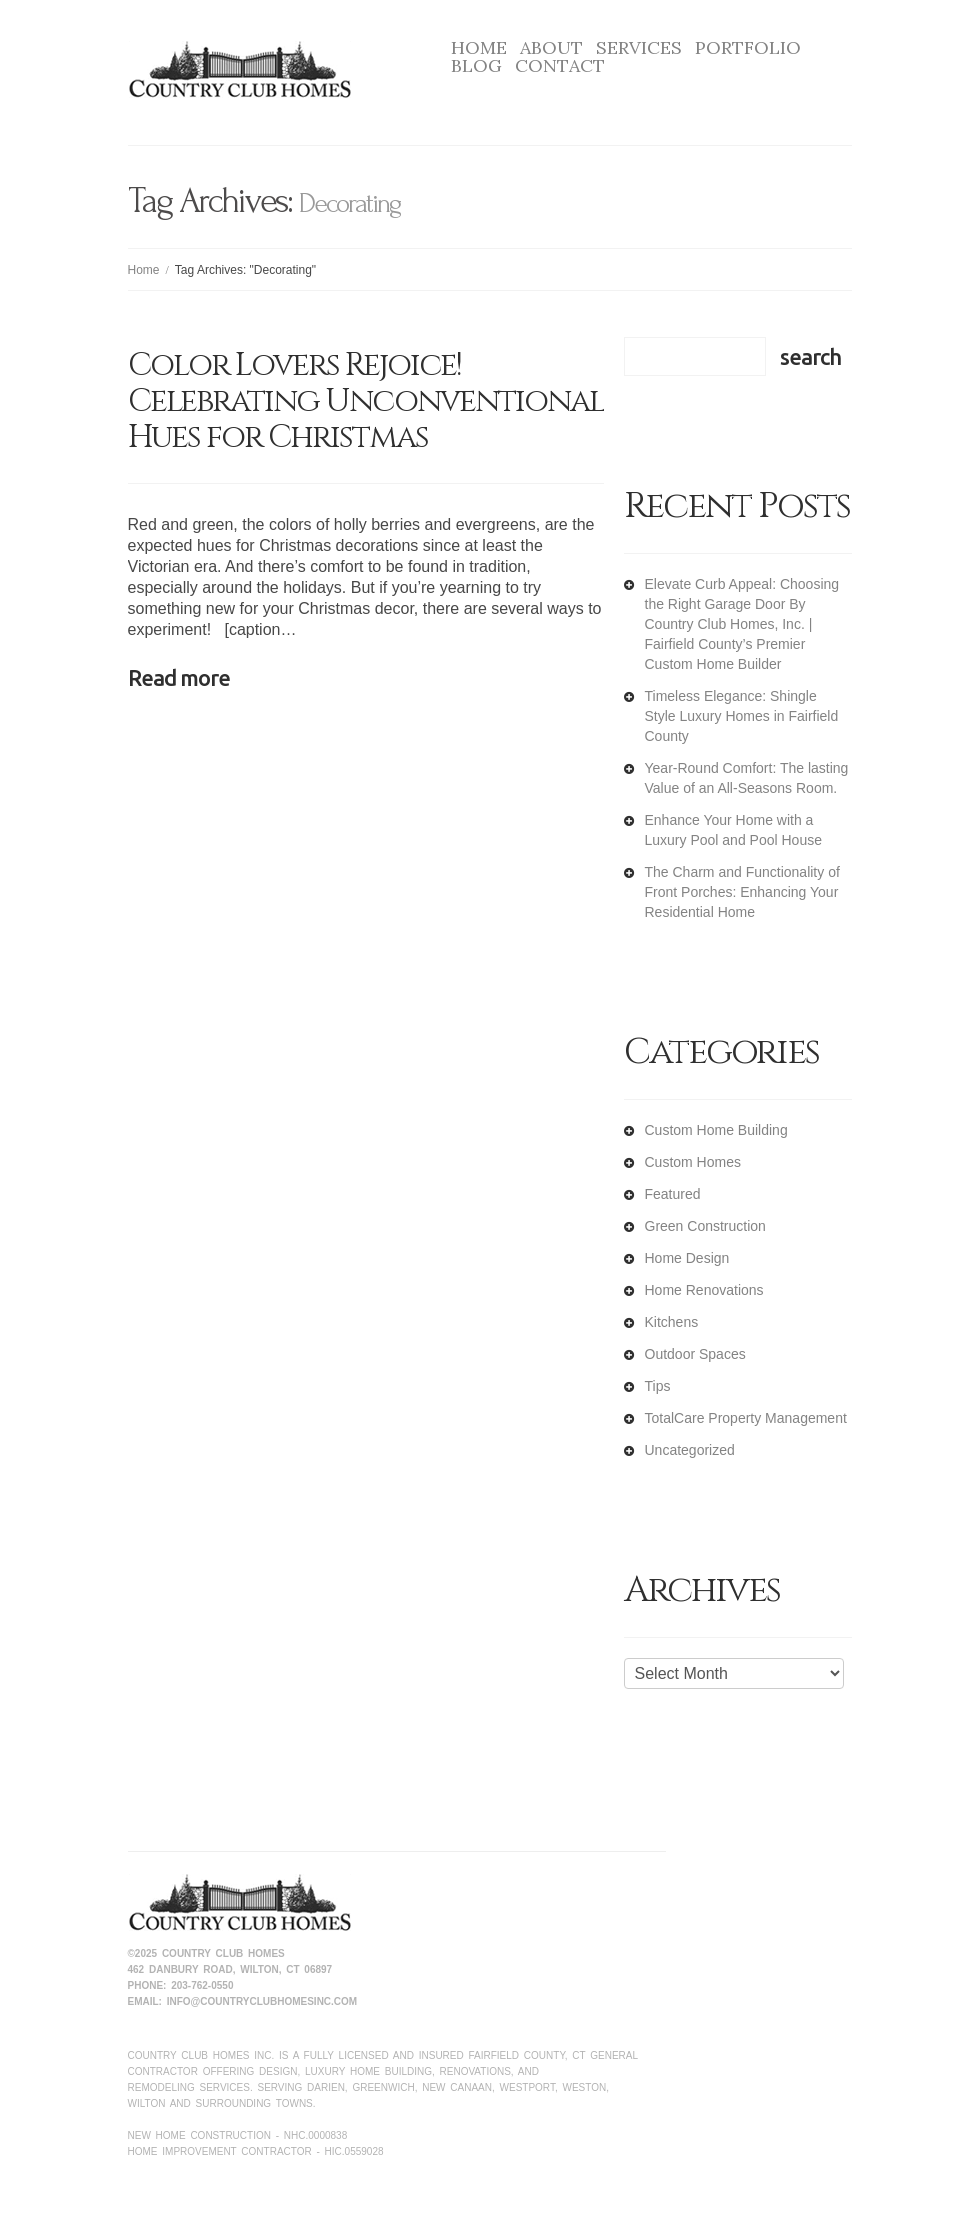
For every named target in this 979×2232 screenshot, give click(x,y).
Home (479, 48)
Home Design (687, 1258)
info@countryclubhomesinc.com (262, 2001)
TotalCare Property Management (746, 1418)
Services (639, 48)
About (551, 48)
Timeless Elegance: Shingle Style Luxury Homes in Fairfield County (742, 716)
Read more (179, 677)
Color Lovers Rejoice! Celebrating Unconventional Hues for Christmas (366, 401)
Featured (673, 1194)
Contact (560, 66)
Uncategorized (690, 1450)
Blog (476, 66)
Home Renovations (704, 1290)
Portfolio (748, 48)
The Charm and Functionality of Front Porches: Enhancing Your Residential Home (742, 892)
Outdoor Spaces (695, 1354)
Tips (658, 1386)
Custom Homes (693, 1162)
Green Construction (705, 1226)
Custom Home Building (716, 1130)
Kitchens (672, 1322)
